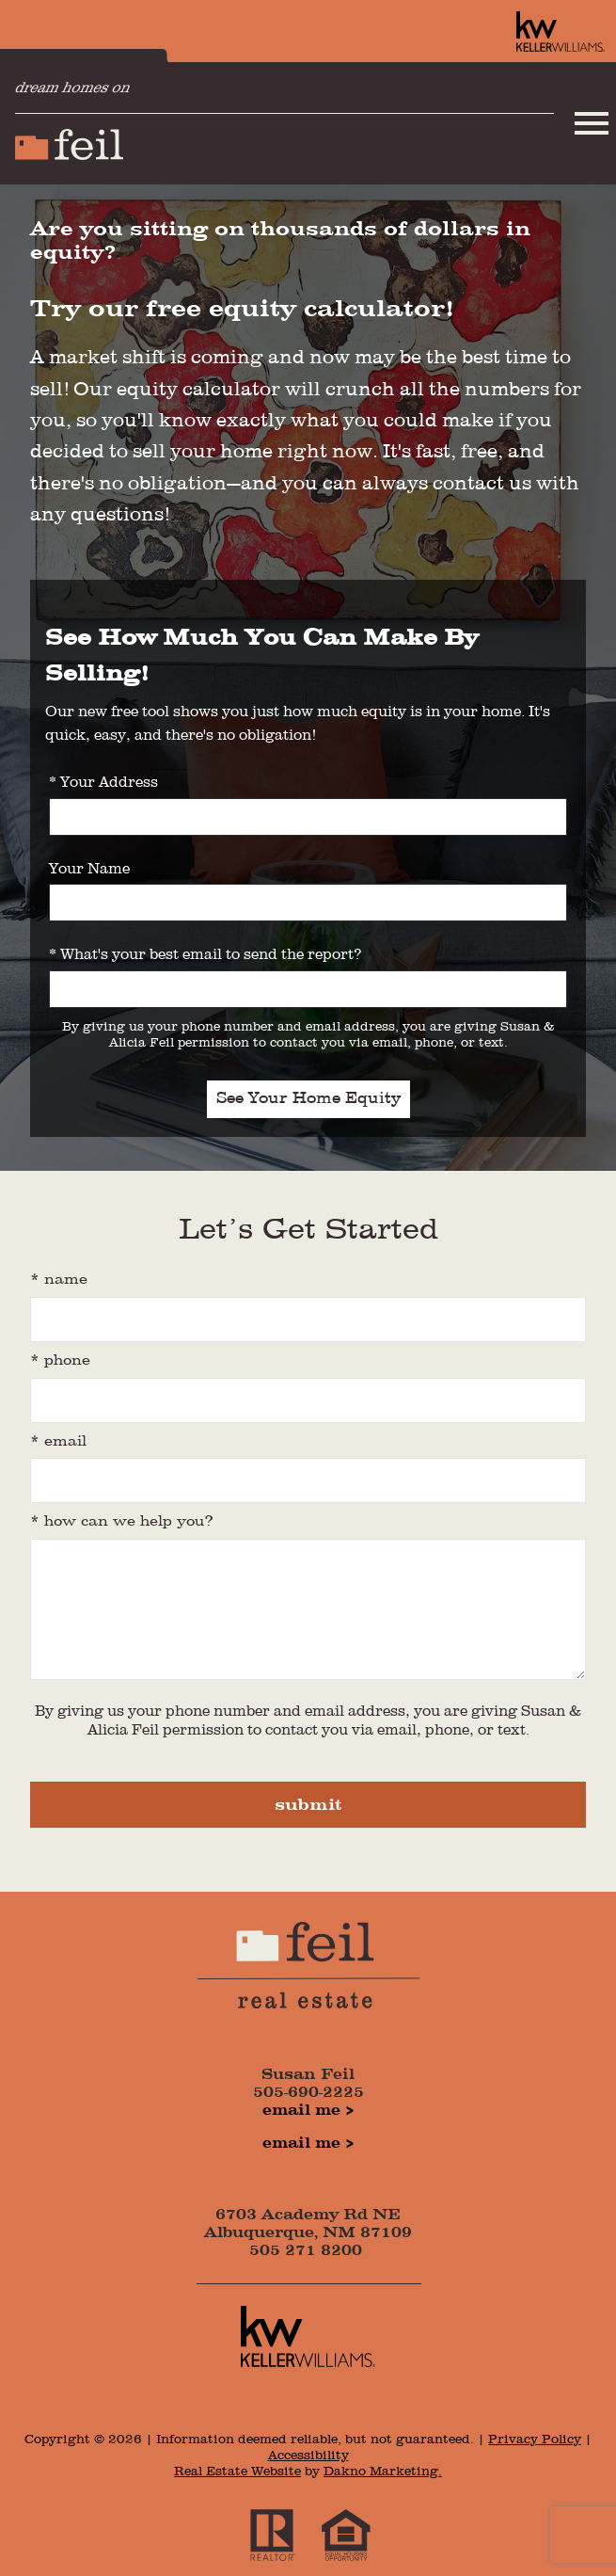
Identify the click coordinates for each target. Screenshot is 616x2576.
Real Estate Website (237, 2471)
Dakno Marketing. (383, 2471)
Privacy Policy (534, 2439)
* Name (58, 1280)
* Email (58, 1441)
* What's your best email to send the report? (205, 955)
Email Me (301, 2111)
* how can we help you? (121, 1521)
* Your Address (103, 783)
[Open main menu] (591, 123)
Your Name (89, 869)
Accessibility (308, 2455)
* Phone (60, 1360)
